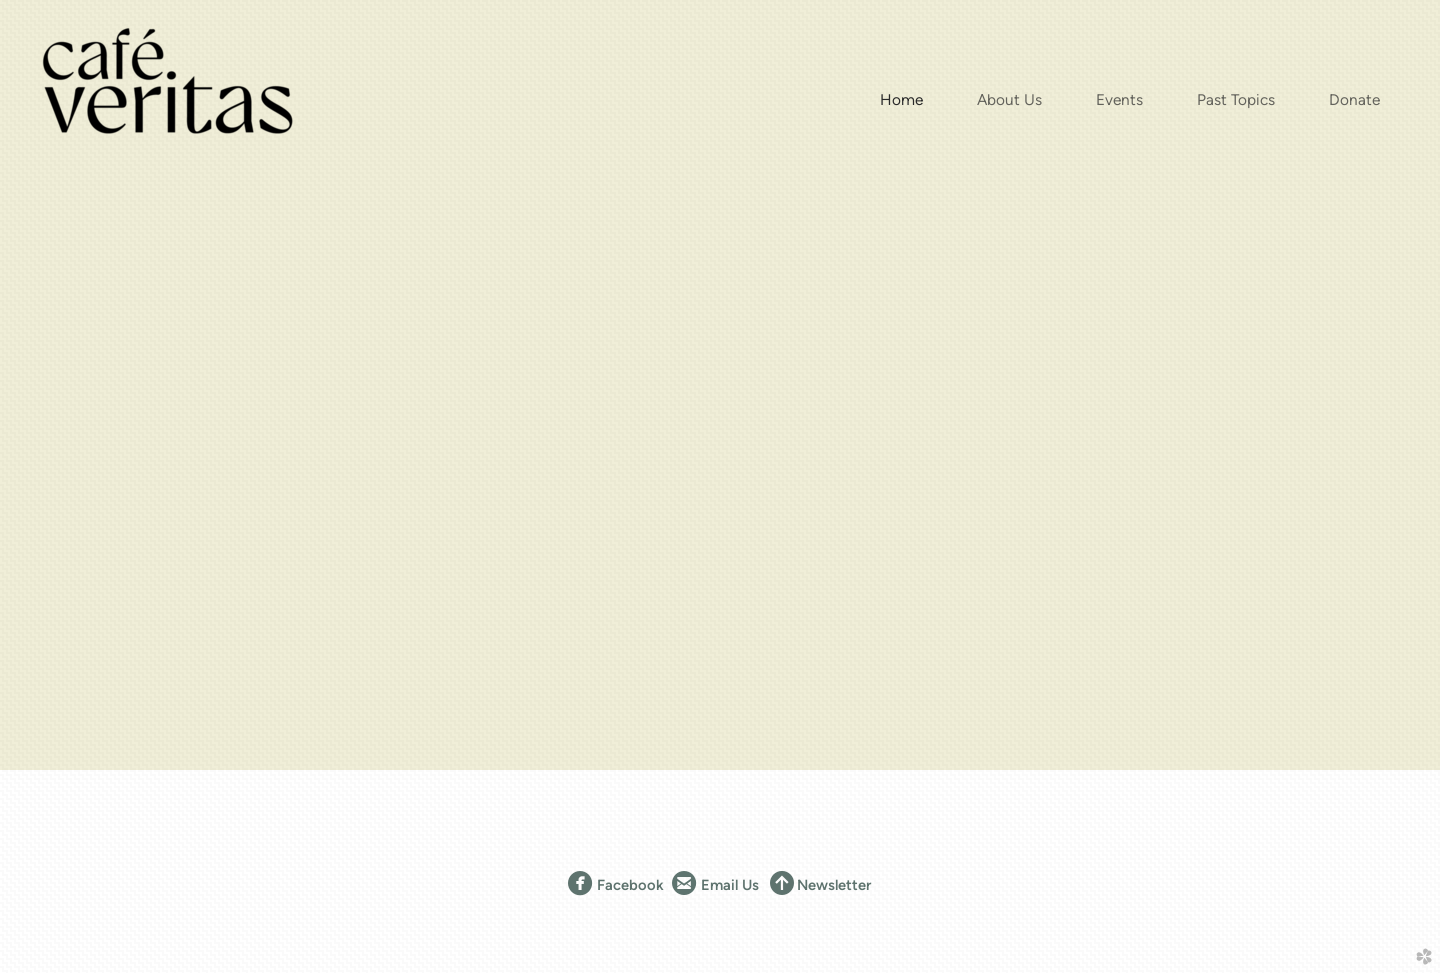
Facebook (616, 885)
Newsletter (834, 885)
